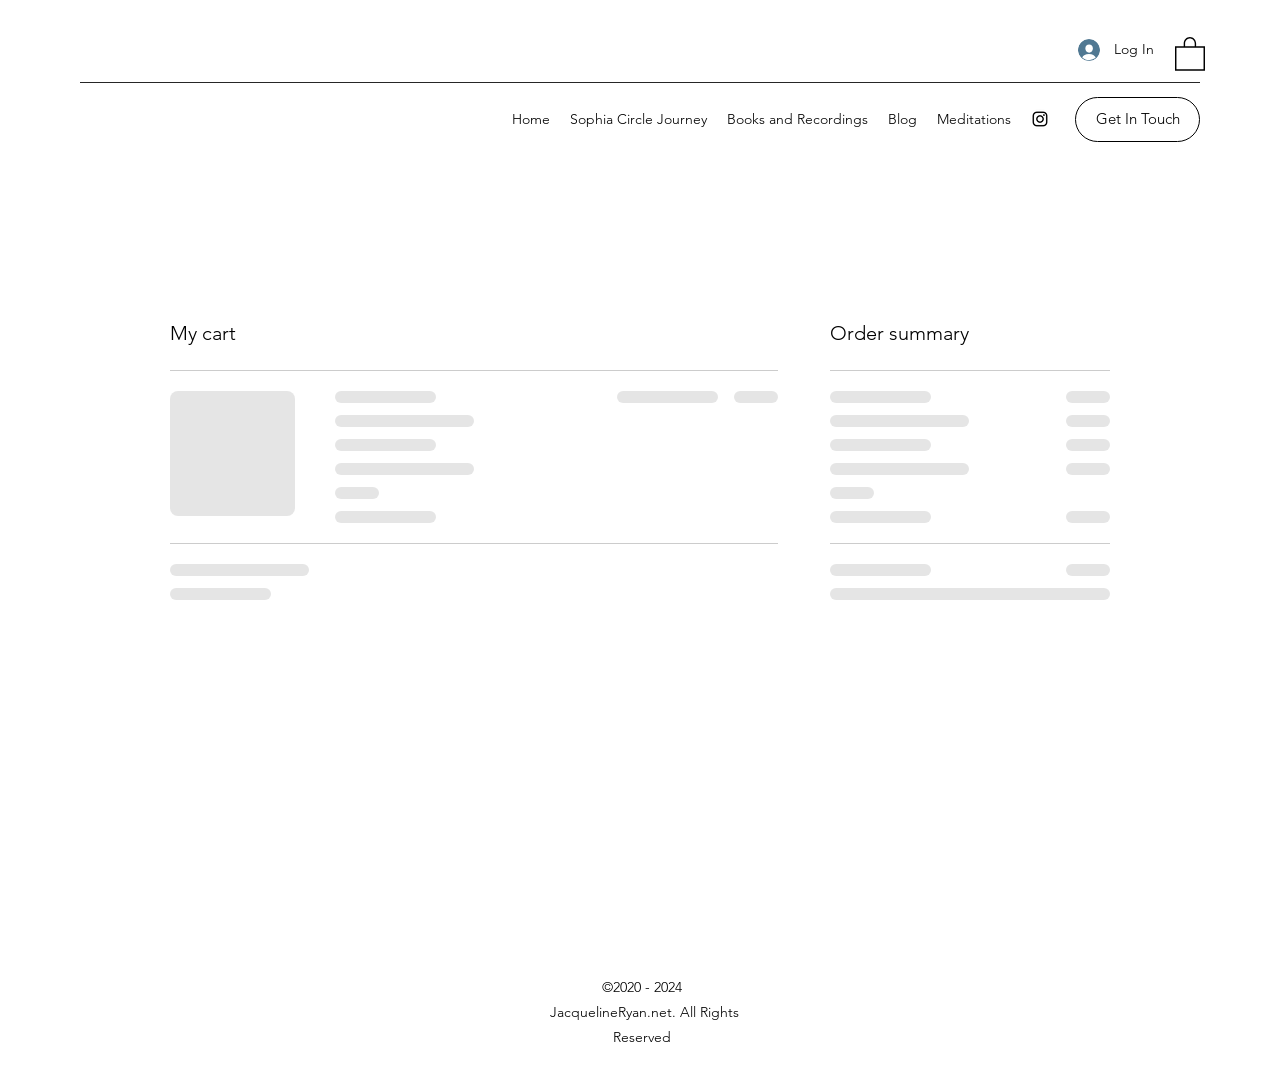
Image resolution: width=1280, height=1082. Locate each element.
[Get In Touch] (1137, 119)
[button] (1190, 53)
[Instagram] (1040, 119)
